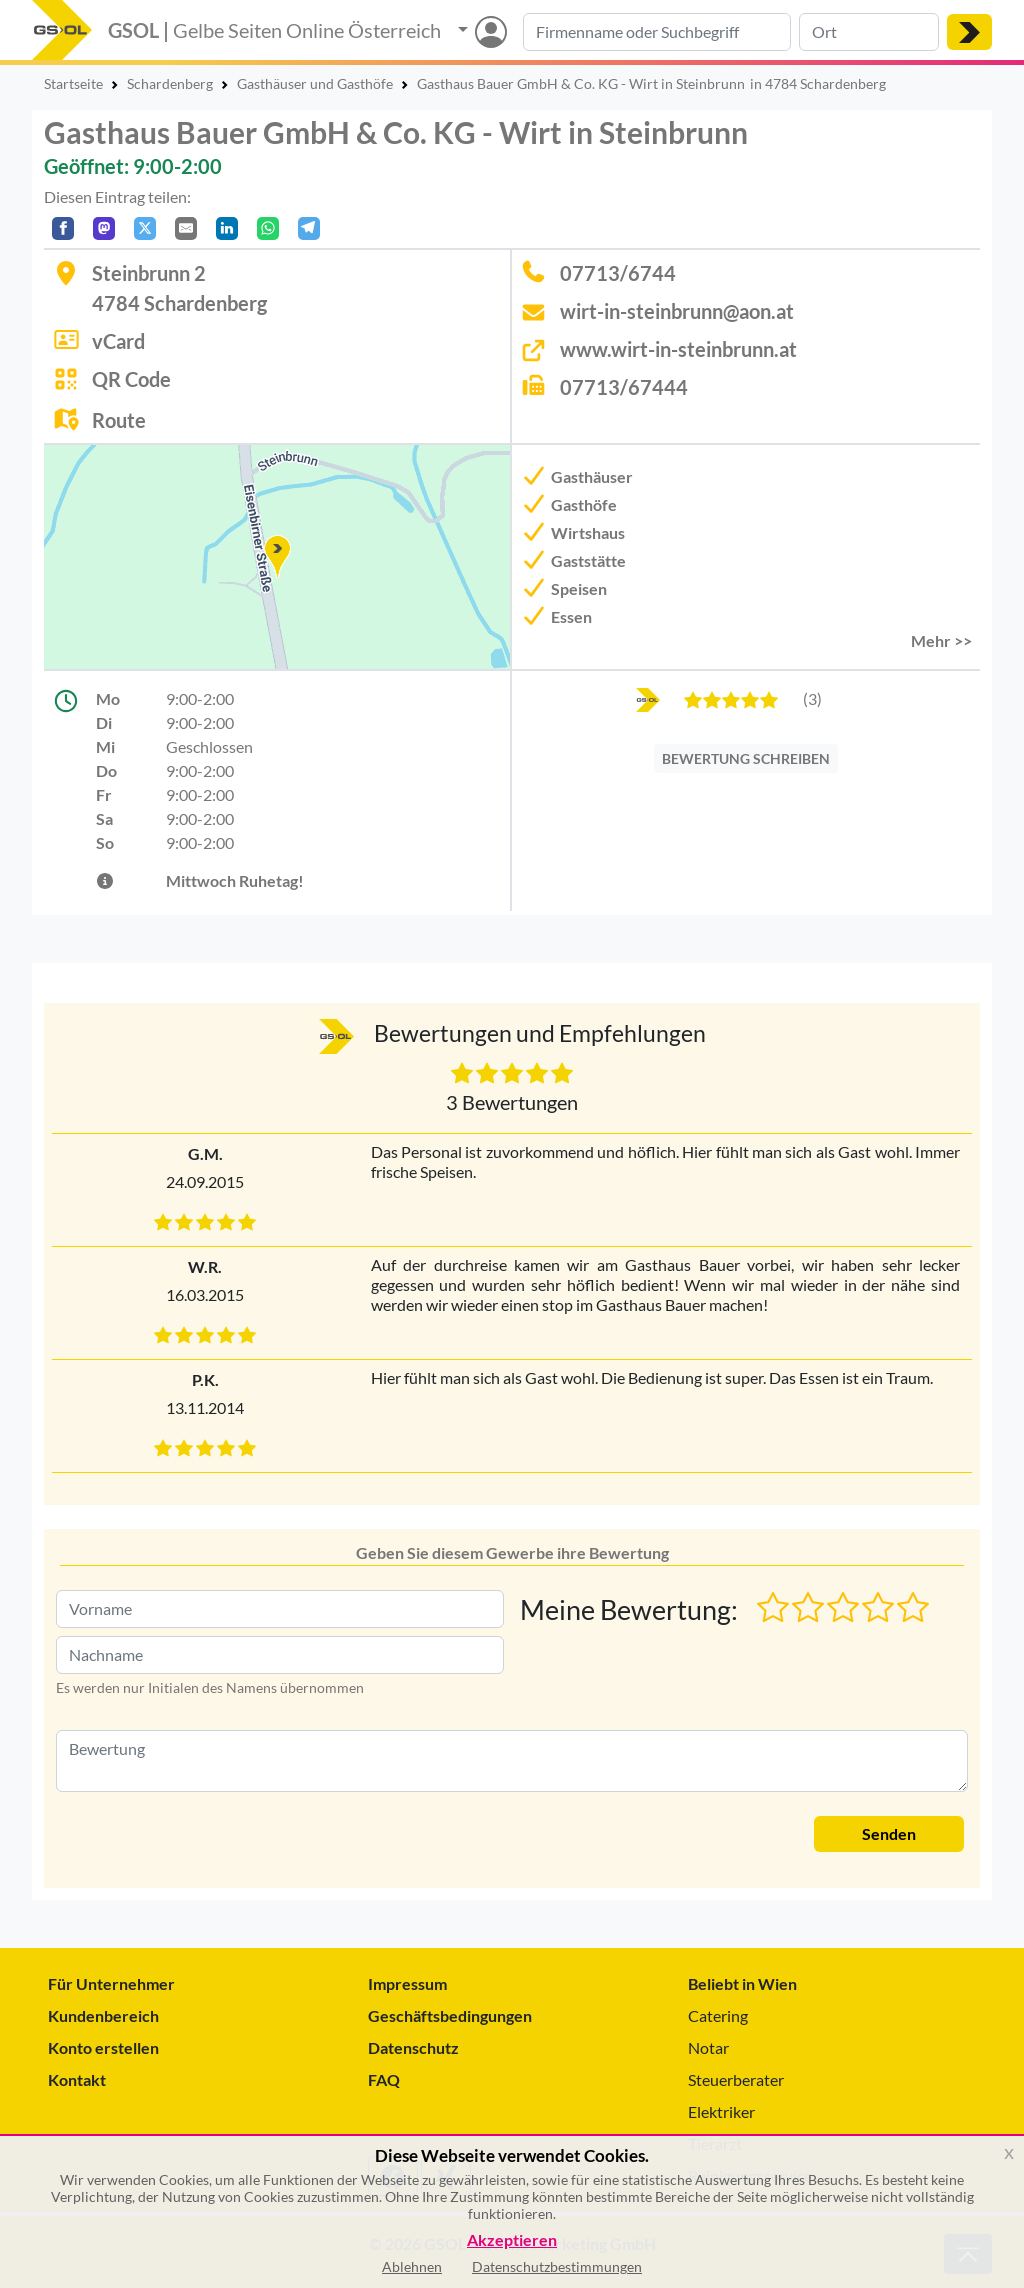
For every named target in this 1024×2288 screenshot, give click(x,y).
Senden (889, 1833)
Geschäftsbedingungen (450, 2015)
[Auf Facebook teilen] (63, 228)
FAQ (384, 2079)
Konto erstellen (103, 2047)
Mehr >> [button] (941, 640)
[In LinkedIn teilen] (227, 228)
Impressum (407, 1983)
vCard (118, 341)
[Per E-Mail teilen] (186, 228)
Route (119, 420)
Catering (718, 2015)
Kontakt (77, 2079)
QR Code (131, 379)
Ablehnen (412, 2266)
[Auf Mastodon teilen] (104, 228)
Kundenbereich (103, 2015)
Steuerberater (736, 2079)
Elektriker (721, 2111)
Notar (708, 2047)
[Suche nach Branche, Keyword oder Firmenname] (657, 32)
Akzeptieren (512, 2240)
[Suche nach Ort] (869, 32)
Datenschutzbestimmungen (557, 2266)
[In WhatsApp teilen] (268, 228)
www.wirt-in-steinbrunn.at (678, 349)
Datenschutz (413, 2047)
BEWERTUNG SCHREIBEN (746, 758)
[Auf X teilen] (145, 228)
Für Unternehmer (111, 1983)
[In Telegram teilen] (309, 228)
